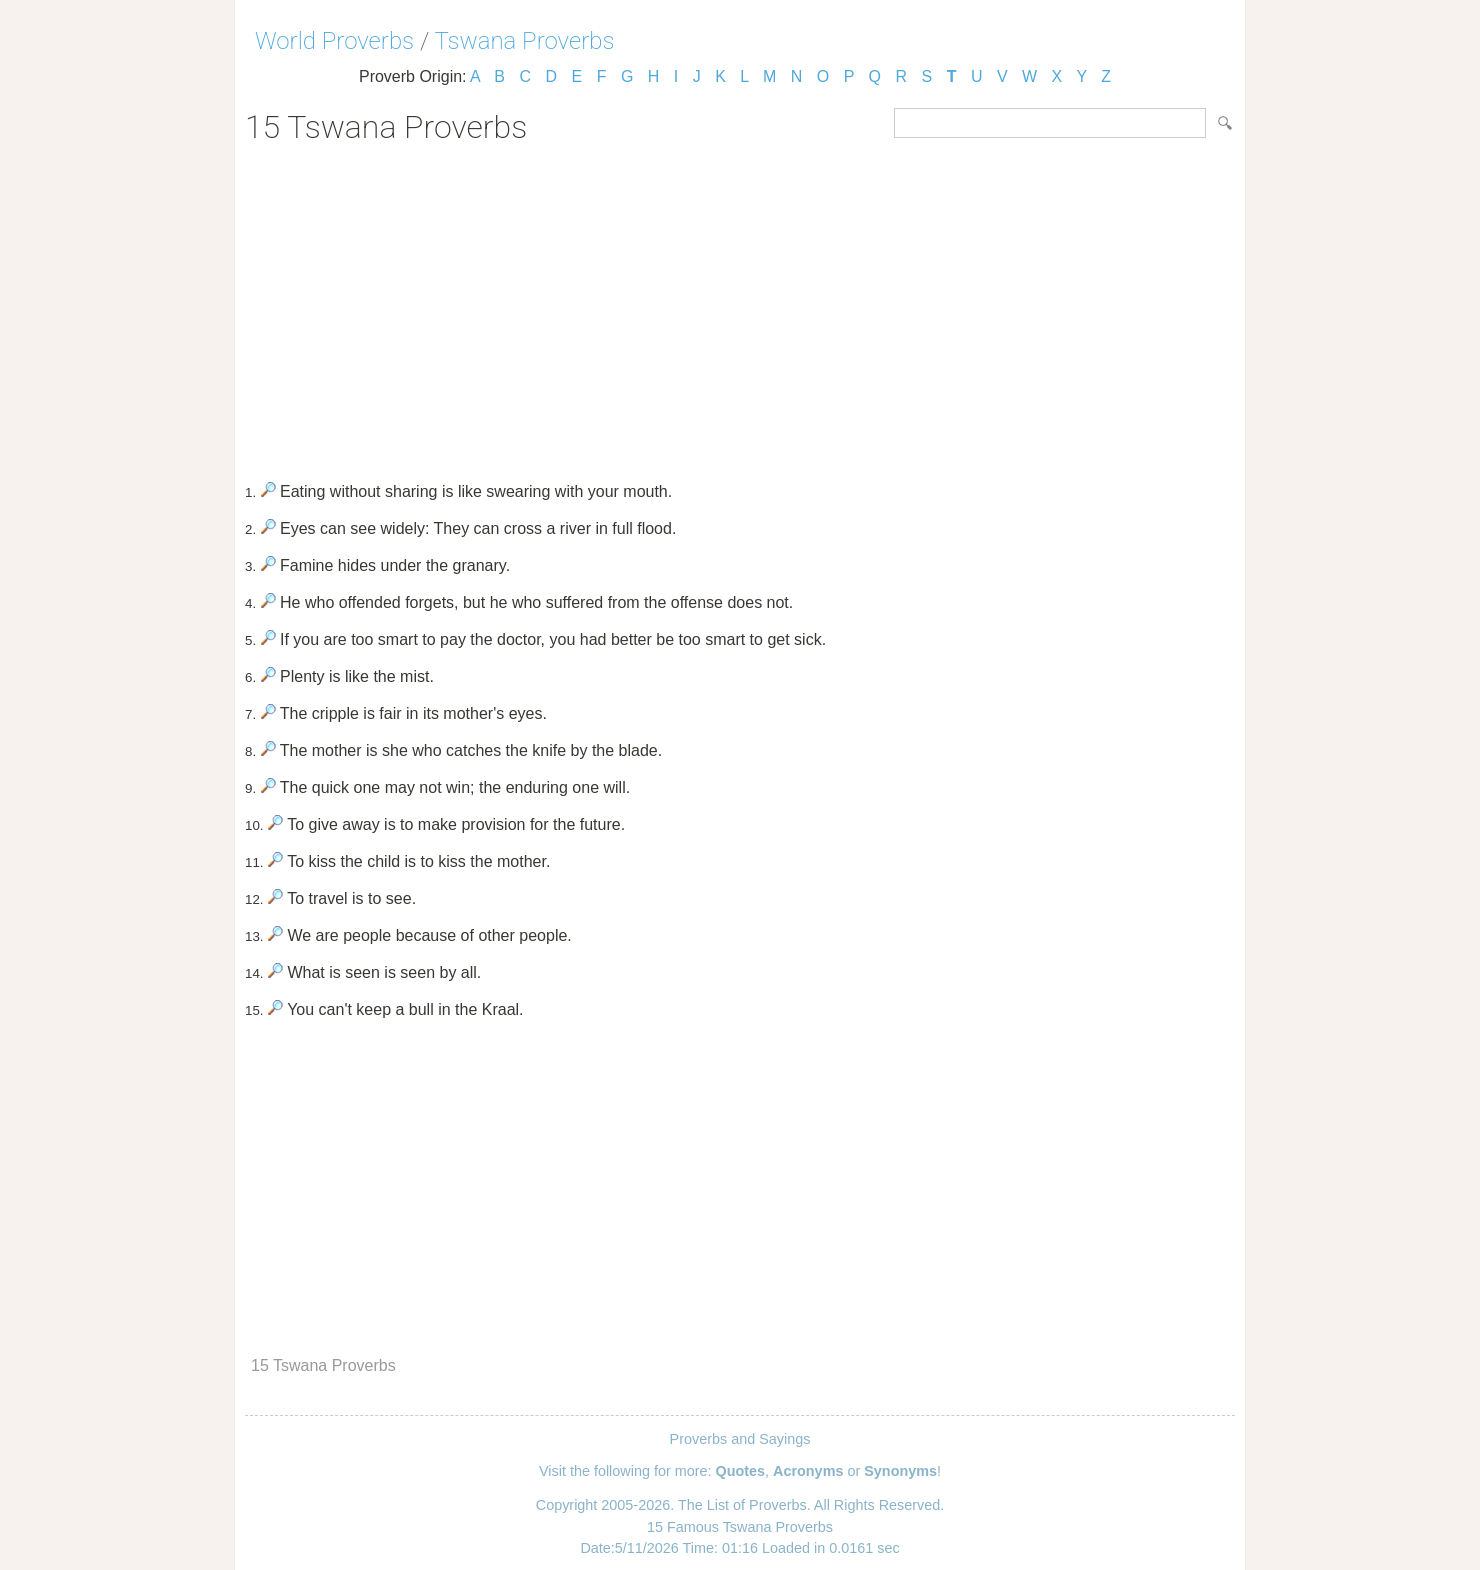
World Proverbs (334, 41)
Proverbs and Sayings (740, 1439)
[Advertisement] (740, 306)
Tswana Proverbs (525, 41)
